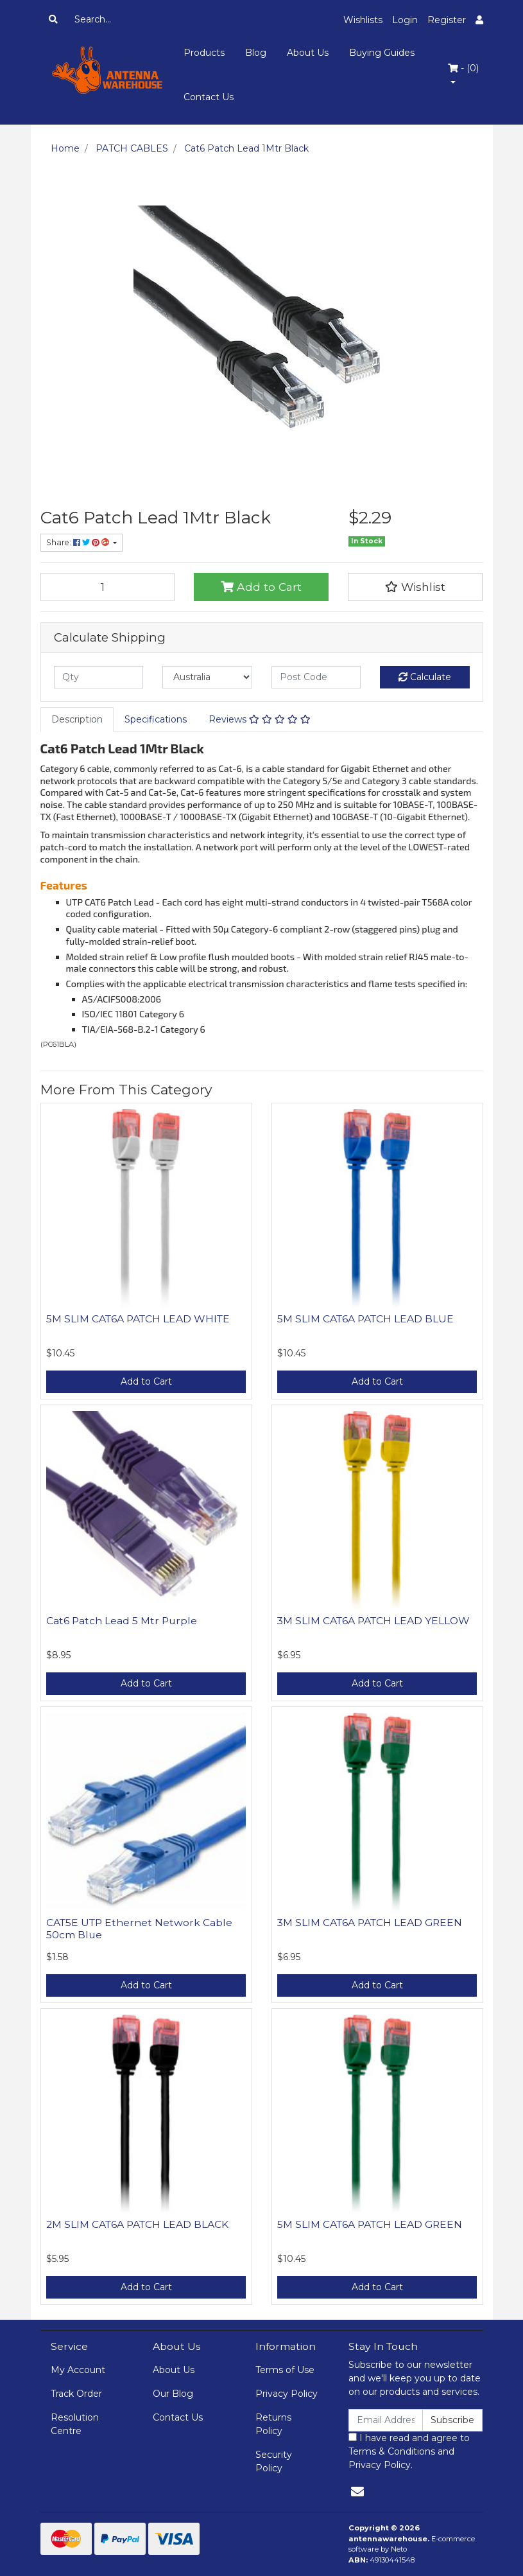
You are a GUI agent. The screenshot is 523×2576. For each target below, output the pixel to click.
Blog (255, 52)
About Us (308, 52)
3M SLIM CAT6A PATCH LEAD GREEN (369, 1922)
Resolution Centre (75, 2424)
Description (77, 719)
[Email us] (357, 2492)
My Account (78, 2370)
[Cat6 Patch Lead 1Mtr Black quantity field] (107, 587)
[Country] (207, 677)
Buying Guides (382, 52)
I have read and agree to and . (409, 2451)
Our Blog (173, 2393)
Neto (399, 2549)
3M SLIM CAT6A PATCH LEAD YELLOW (373, 1621)
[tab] (77, 719)
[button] (415, 587)
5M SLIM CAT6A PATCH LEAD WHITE (138, 1319)
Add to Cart (261, 586)
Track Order (76, 2393)
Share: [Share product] (78, 542)
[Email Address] (386, 2420)
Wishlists (362, 20)
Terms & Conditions (391, 2451)
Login (405, 20)
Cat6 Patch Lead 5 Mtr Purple (121, 1621)
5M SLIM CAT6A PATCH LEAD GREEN (369, 2224)
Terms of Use (284, 2370)
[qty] (99, 677)
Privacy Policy (286, 2393)
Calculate (425, 677)
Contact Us (209, 97)
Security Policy (273, 2461)
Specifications (155, 719)
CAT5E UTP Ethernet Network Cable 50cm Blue (139, 1928)
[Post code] (316, 677)
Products (204, 52)
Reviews (260, 719)
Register (446, 20)
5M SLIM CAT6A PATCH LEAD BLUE (365, 1319)
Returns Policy (273, 2424)
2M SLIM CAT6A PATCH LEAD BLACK (137, 2224)
